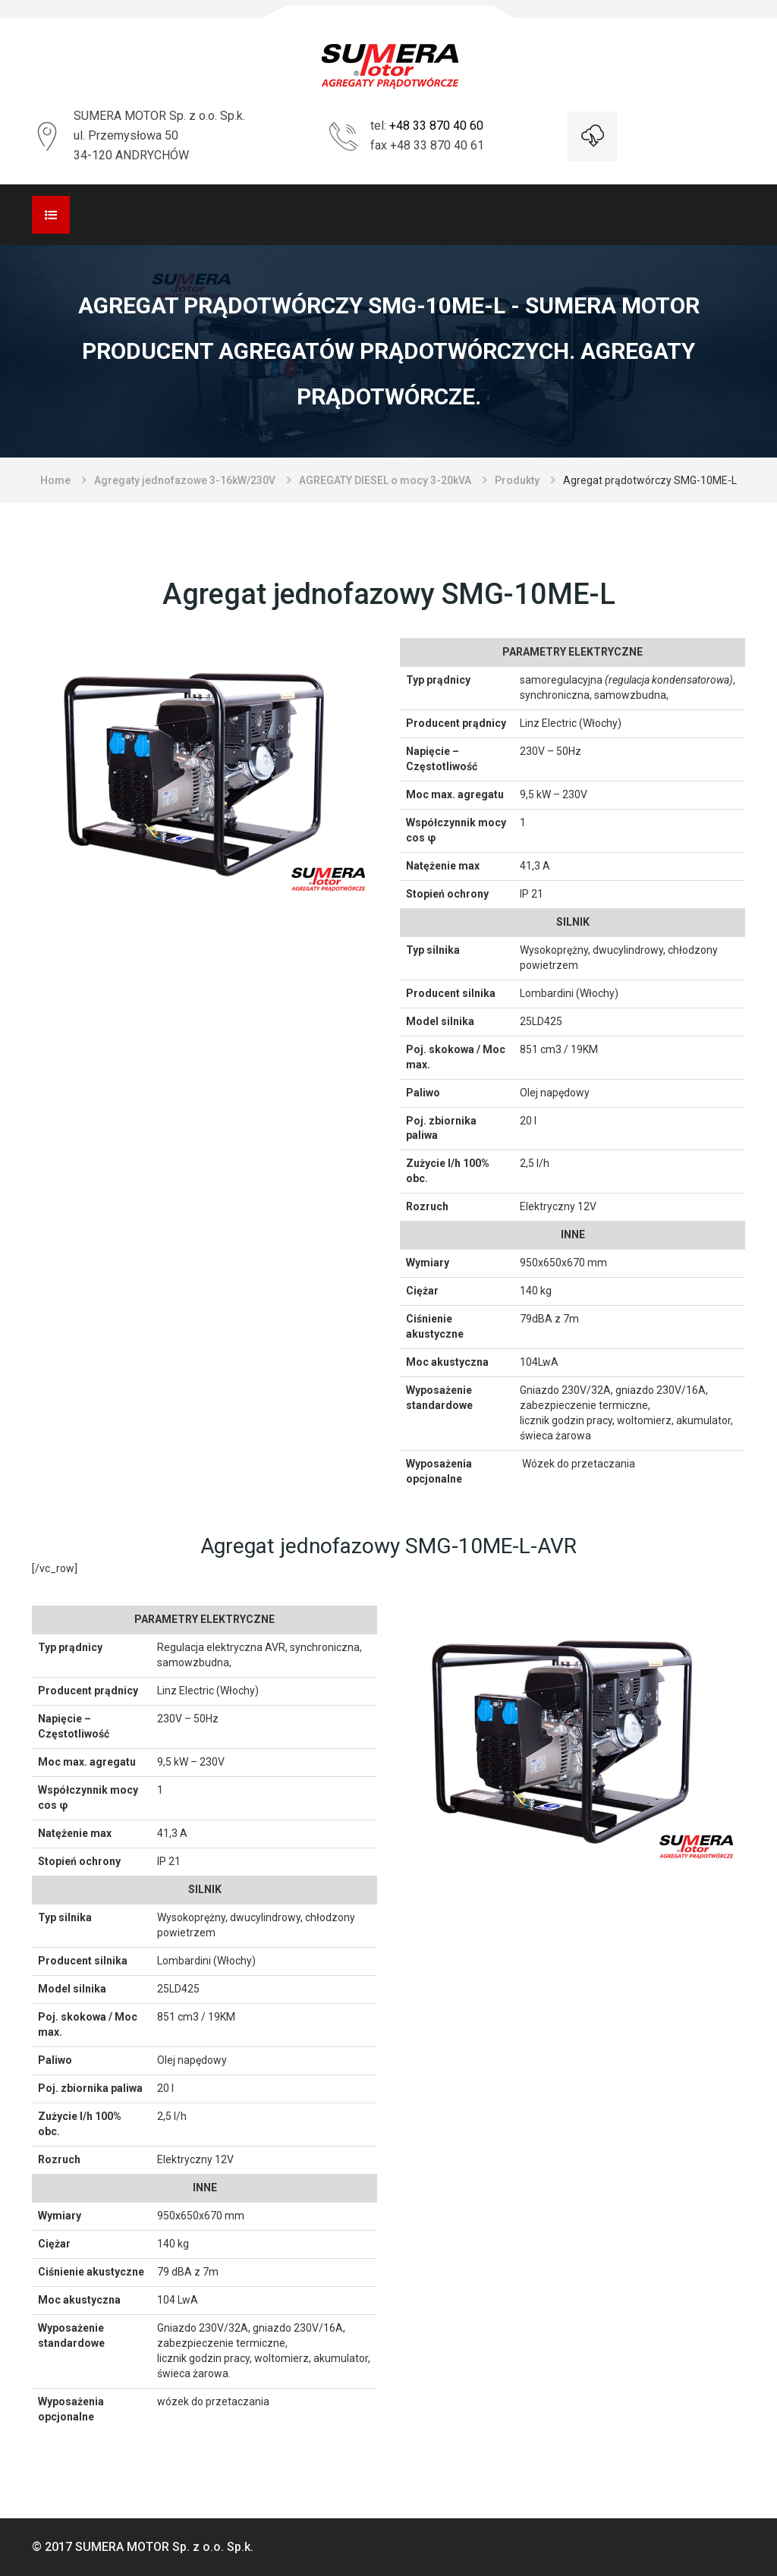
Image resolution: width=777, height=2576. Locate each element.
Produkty (517, 480)
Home (55, 480)
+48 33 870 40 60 (436, 125)
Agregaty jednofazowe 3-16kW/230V (184, 480)
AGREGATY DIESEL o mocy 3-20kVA (385, 480)
